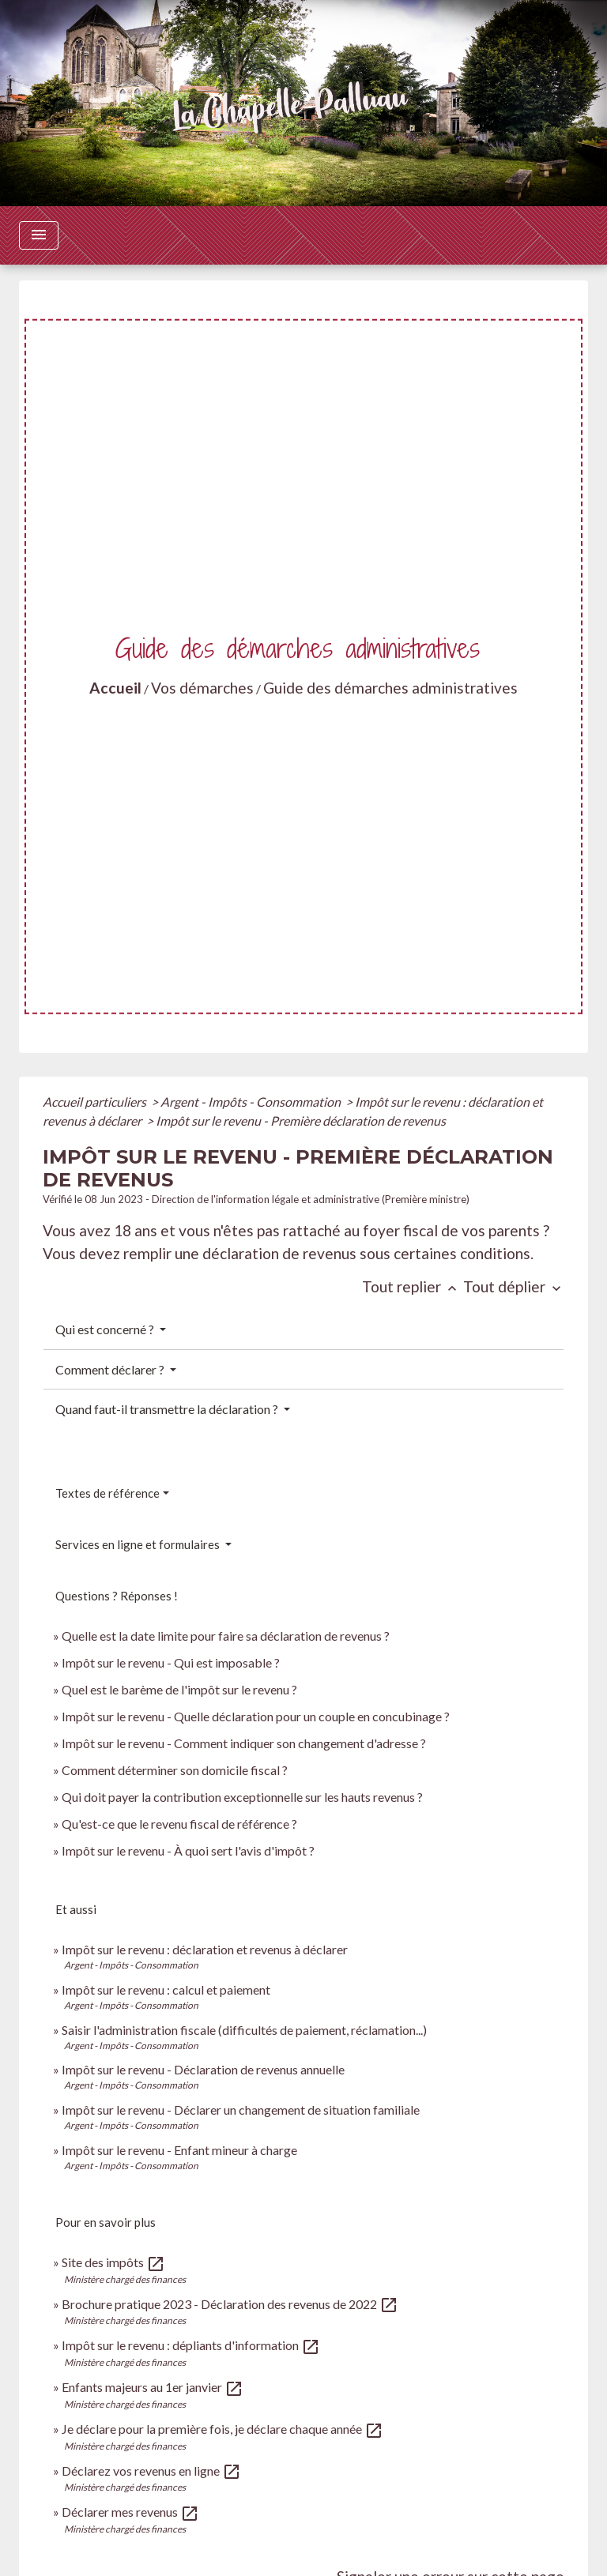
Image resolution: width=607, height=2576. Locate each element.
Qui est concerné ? (105, 1329)
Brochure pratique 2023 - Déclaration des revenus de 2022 (230, 2303)
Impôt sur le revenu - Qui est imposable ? (171, 1662)
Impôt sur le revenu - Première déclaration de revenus (301, 1120)
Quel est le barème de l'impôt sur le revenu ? (179, 1689)
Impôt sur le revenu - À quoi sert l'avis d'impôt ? (188, 1850)
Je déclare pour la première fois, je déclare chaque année (222, 2428)
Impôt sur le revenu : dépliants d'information (191, 2344)
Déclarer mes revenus (130, 2511)
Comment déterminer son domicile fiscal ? (175, 1769)
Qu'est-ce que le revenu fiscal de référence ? (179, 1823)
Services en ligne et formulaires (138, 1544)
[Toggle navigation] (38, 235)
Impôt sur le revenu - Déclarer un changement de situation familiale (241, 2109)
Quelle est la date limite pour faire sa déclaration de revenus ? (226, 1635)
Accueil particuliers (96, 1101)
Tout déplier (513, 1286)
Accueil (115, 688)
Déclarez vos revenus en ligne (151, 2470)
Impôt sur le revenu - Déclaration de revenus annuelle (203, 2069)
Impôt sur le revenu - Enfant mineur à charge (179, 2149)
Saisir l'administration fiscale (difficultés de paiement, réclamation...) (244, 2029)
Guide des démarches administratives (390, 688)
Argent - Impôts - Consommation (251, 1101)
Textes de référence (107, 1493)
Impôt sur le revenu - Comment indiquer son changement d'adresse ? (244, 1743)
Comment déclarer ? (111, 1369)
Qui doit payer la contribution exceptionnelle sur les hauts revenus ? (243, 1796)
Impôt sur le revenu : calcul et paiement (166, 1989)
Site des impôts (113, 2262)
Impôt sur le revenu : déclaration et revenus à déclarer (205, 1949)
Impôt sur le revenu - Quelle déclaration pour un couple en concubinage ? (256, 1716)
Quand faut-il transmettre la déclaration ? (168, 1408)
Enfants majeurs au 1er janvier (152, 2386)
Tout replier (412, 1286)
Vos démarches (202, 688)
